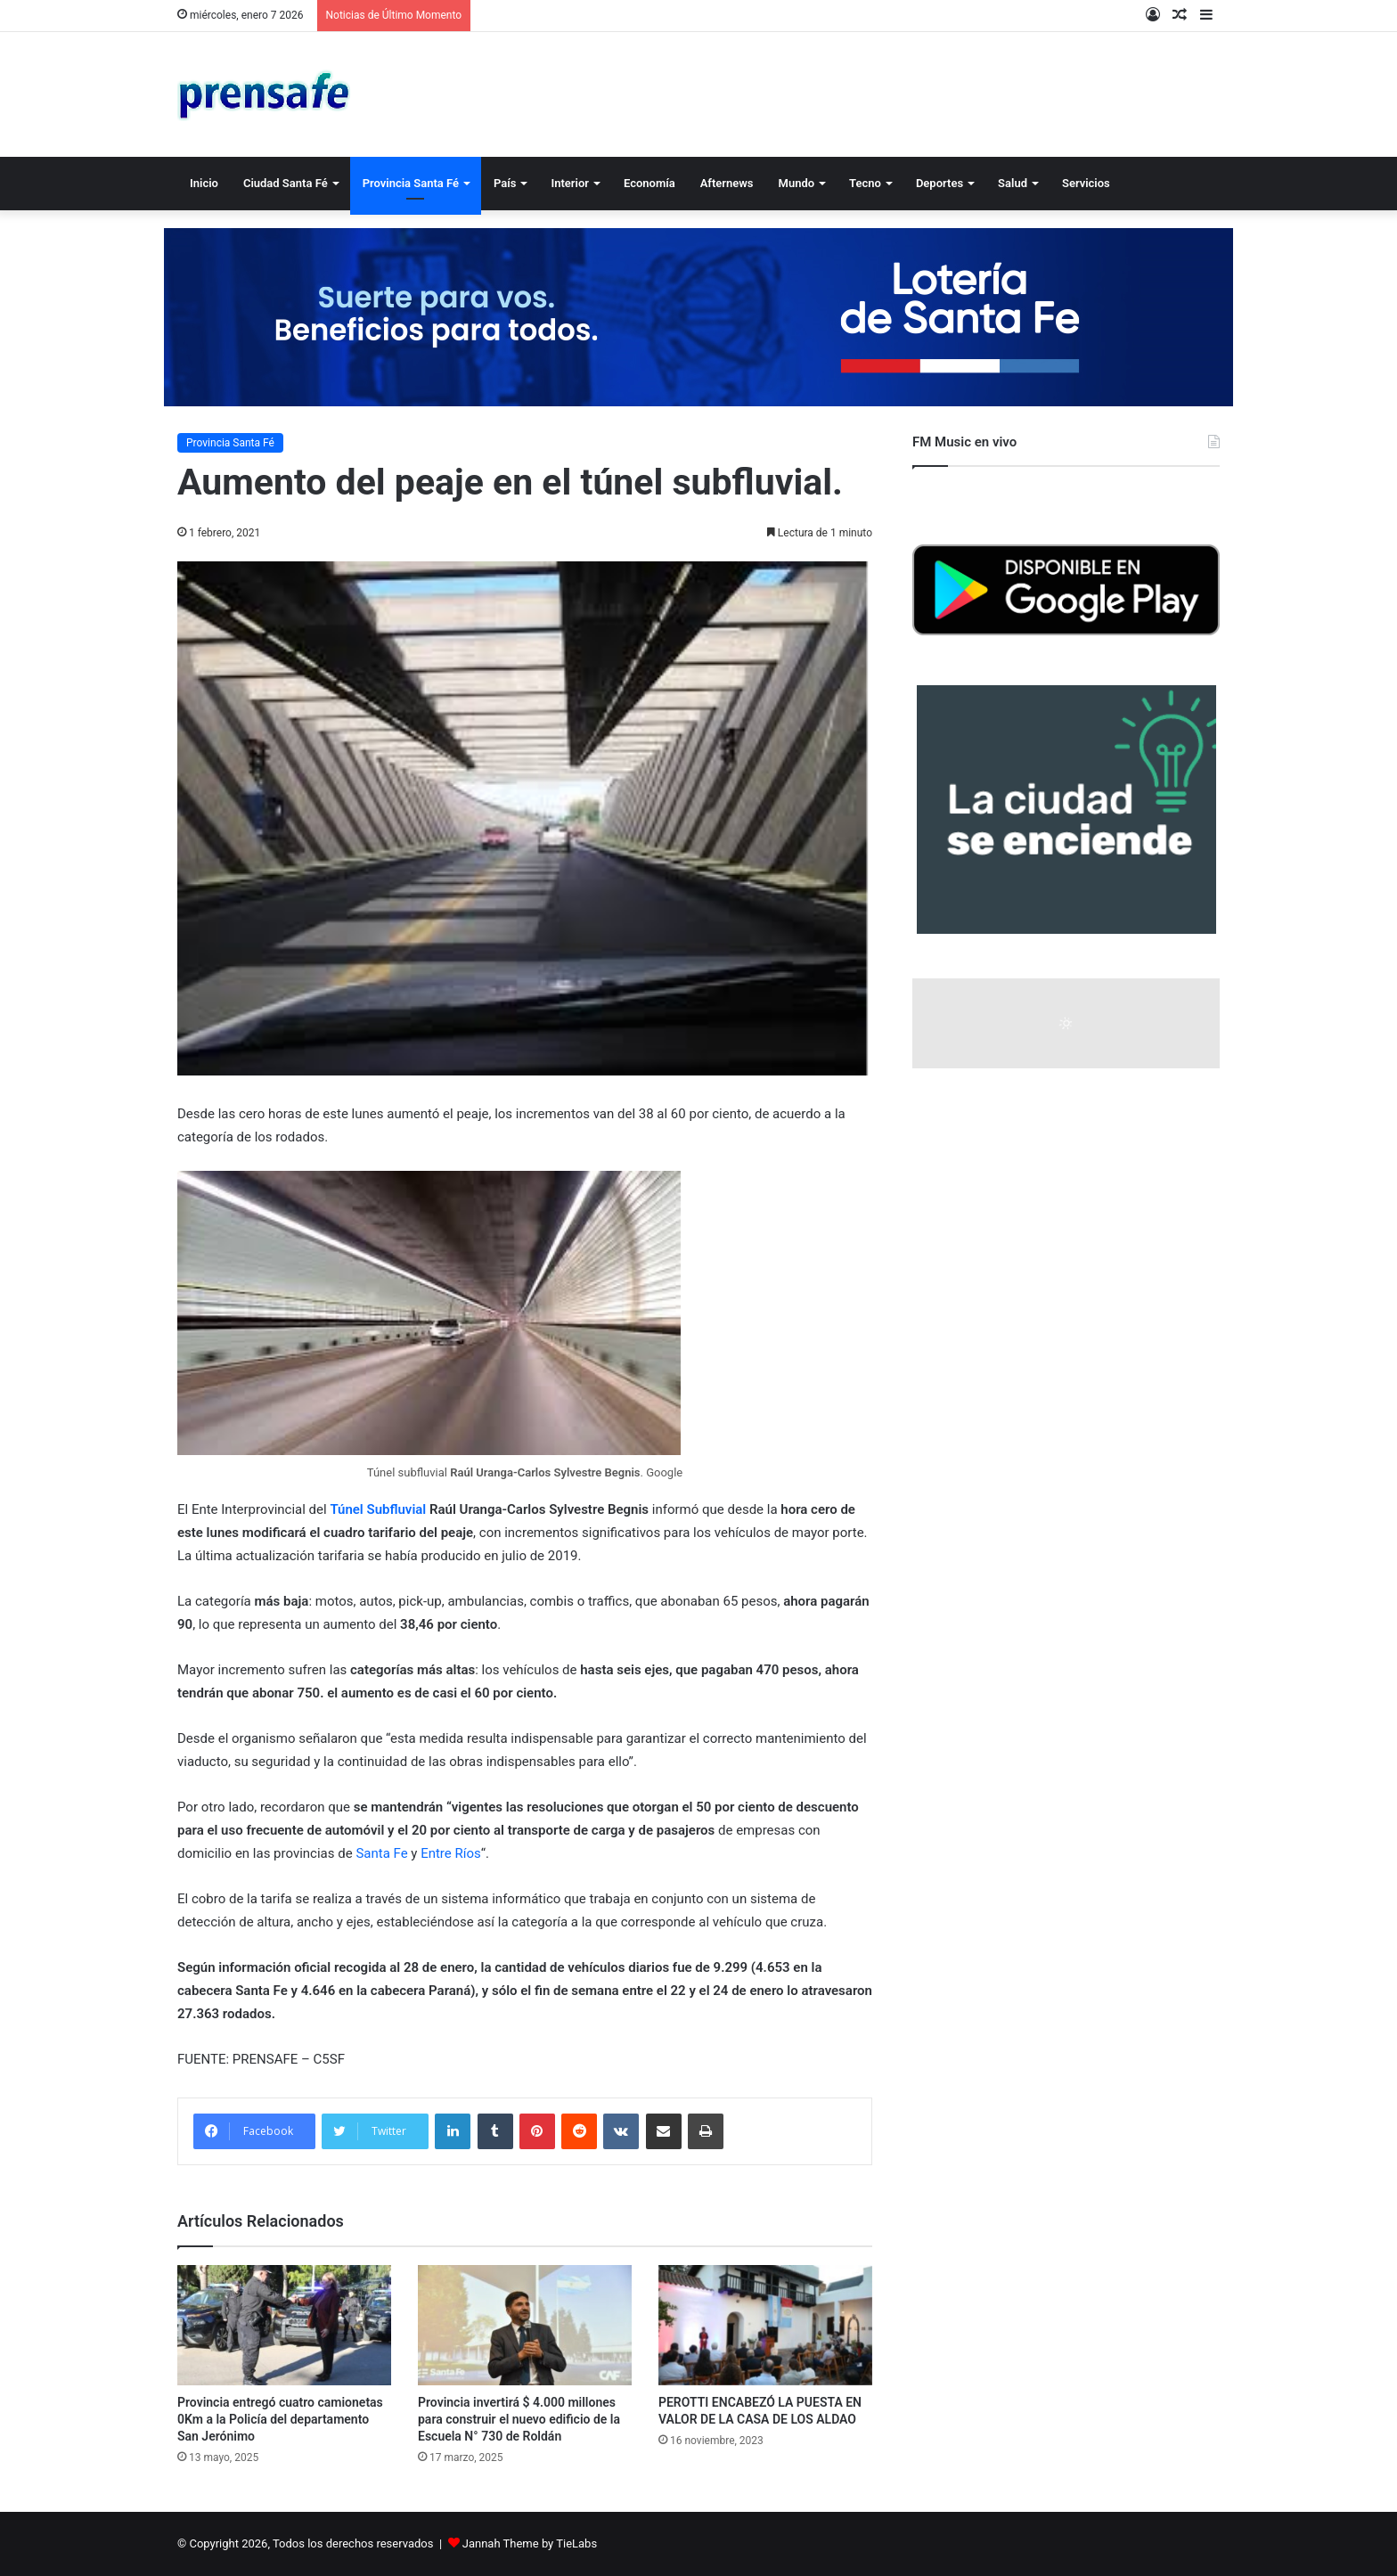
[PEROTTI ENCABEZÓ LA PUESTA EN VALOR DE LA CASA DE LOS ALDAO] (765, 2324)
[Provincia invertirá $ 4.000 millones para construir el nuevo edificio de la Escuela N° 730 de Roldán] (525, 2324)
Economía (649, 183)
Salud (1012, 183)
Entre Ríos (451, 1853)
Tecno (865, 183)
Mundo (797, 183)
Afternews (727, 183)
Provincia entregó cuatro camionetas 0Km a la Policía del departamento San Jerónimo (280, 2419)
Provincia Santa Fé (411, 183)
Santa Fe (381, 1853)
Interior (569, 183)
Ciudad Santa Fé (285, 183)
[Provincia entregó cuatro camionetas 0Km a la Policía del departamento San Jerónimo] (284, 2324)
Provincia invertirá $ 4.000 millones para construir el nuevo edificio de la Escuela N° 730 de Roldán (519, 2419)
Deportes (939, 183)
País (505, 183)
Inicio (204, 183)
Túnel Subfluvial (378, 1509)
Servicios (1086, 183)
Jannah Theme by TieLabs (529, 2543)
